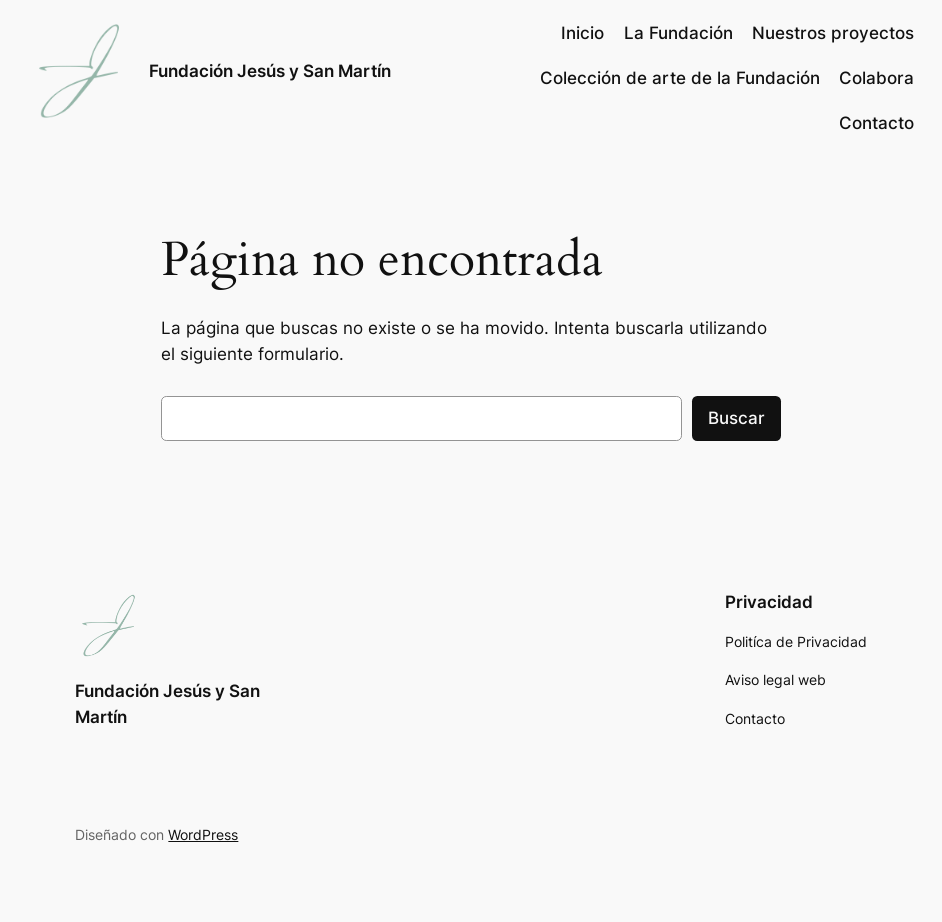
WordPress (203, 834)
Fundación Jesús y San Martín (270, 70)
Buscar (736, 418)
